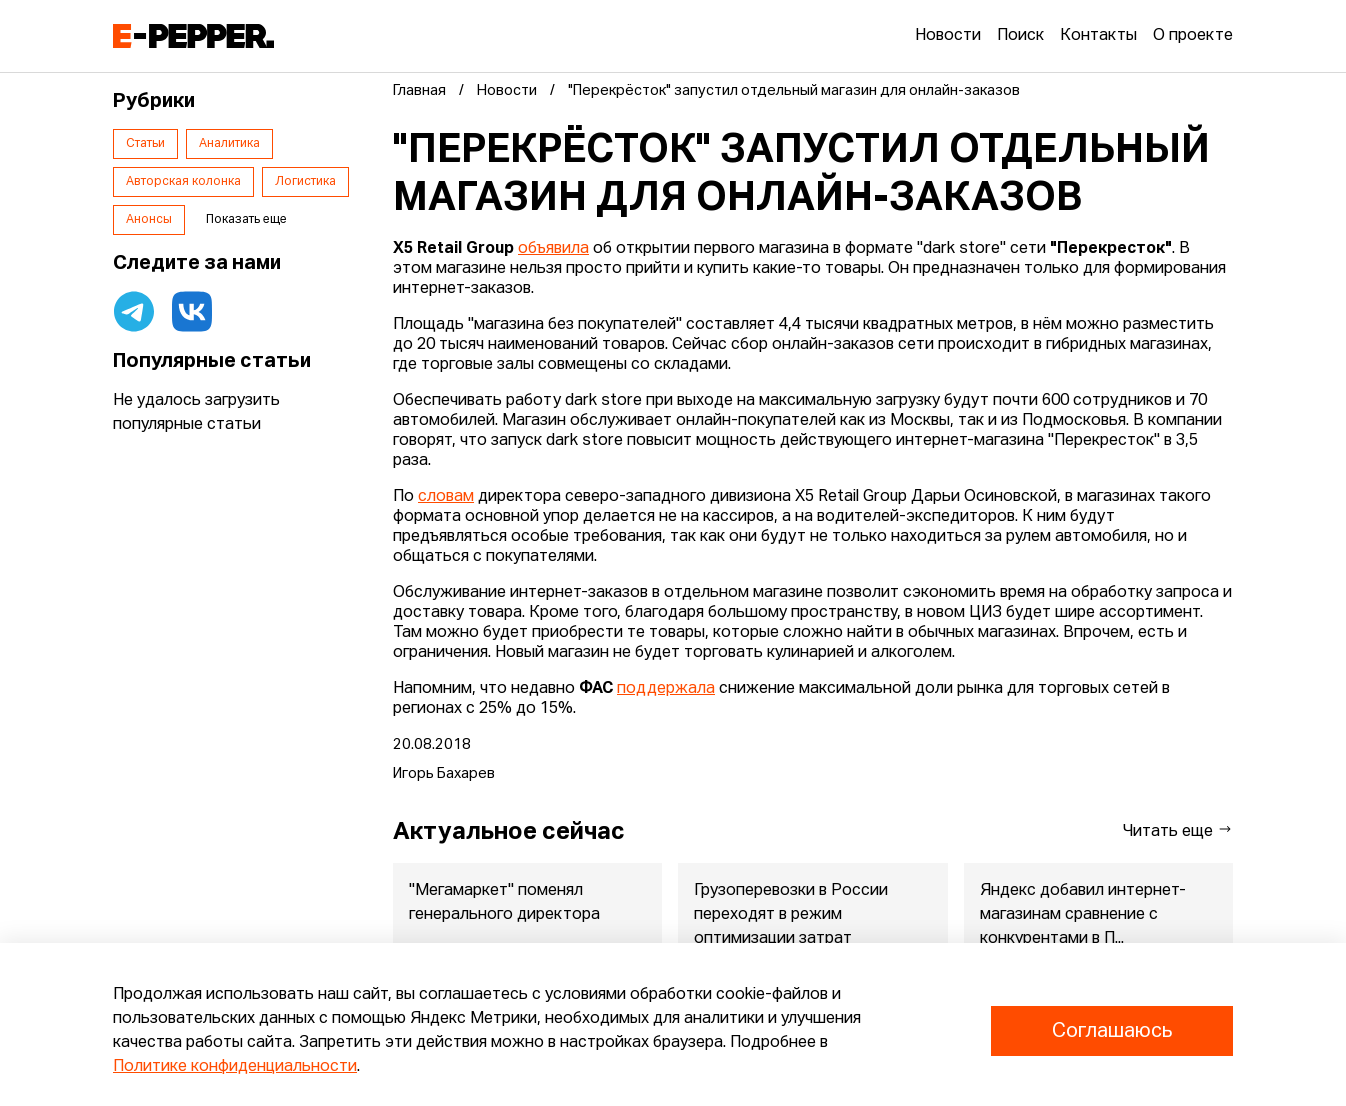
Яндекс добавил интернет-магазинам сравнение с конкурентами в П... (1083, 915)
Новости (948, 36)
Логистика (305, 182)
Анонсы (149, 220)
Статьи (145, 144)
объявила (553, 249)
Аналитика (229, 144)
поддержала (666, 689)
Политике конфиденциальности (235, 1067)
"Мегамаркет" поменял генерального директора (504, 903)
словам (446, 497)
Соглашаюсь (1112, 1031)
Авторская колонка (183, 182)
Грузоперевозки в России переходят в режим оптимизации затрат (791, 915)
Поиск (1020, 36)
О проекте (1193, 36)
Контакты (1098, 36)
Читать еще (1178, 830)
